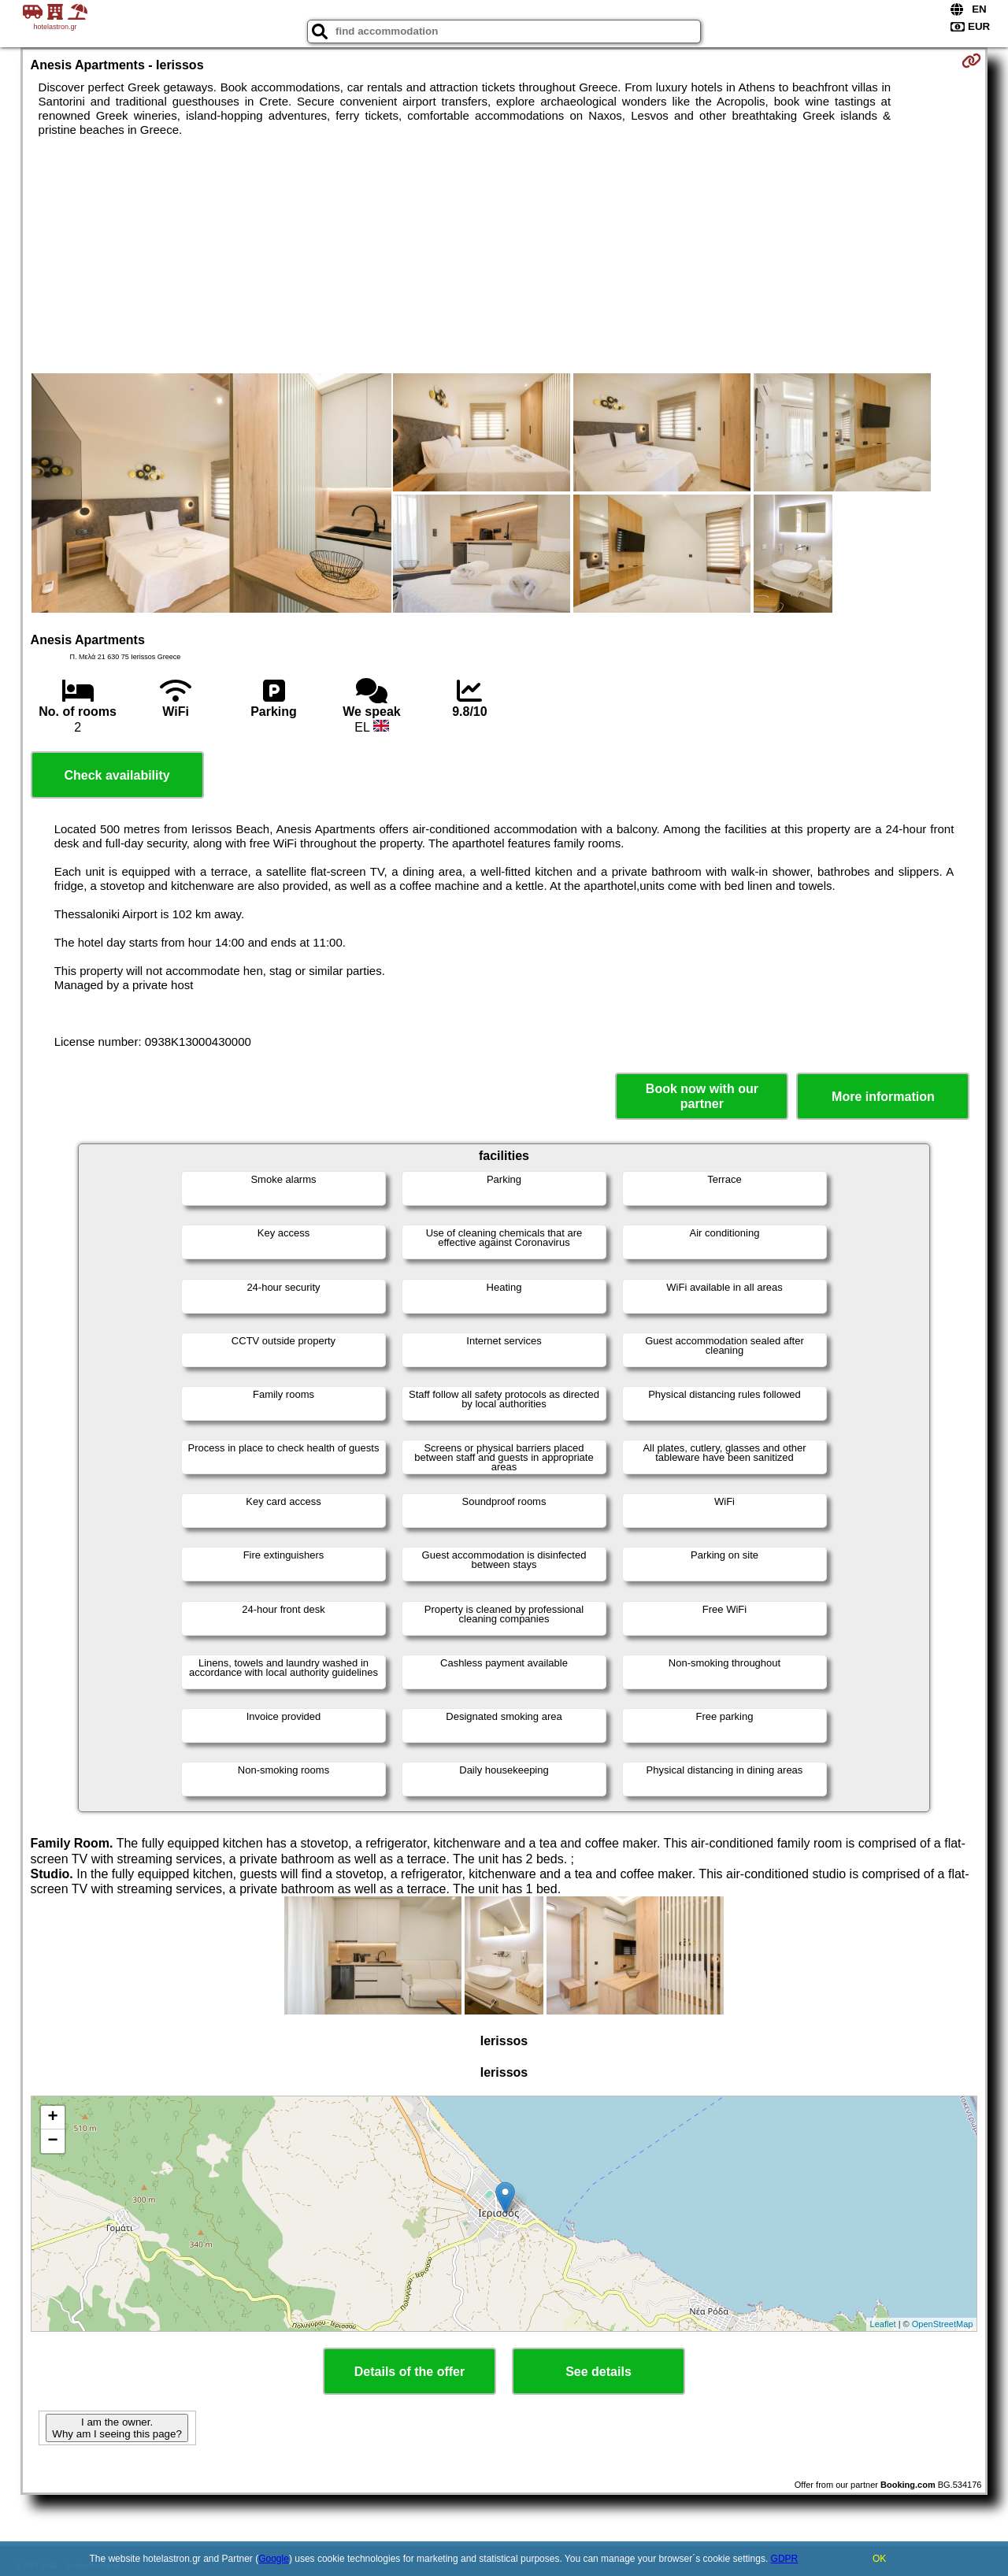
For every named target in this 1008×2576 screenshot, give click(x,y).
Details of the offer (409, 2371)
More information (883, 1096)
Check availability (116, 775)
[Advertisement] (504, 255)
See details (598, 2371)
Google (273, 2558)
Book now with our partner (702, 1096)
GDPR (785, 2558)
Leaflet (883, 2324)
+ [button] (52, 2117)
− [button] (52, 2141)
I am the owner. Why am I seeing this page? (116, 2428)
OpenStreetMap (942, 2324)
